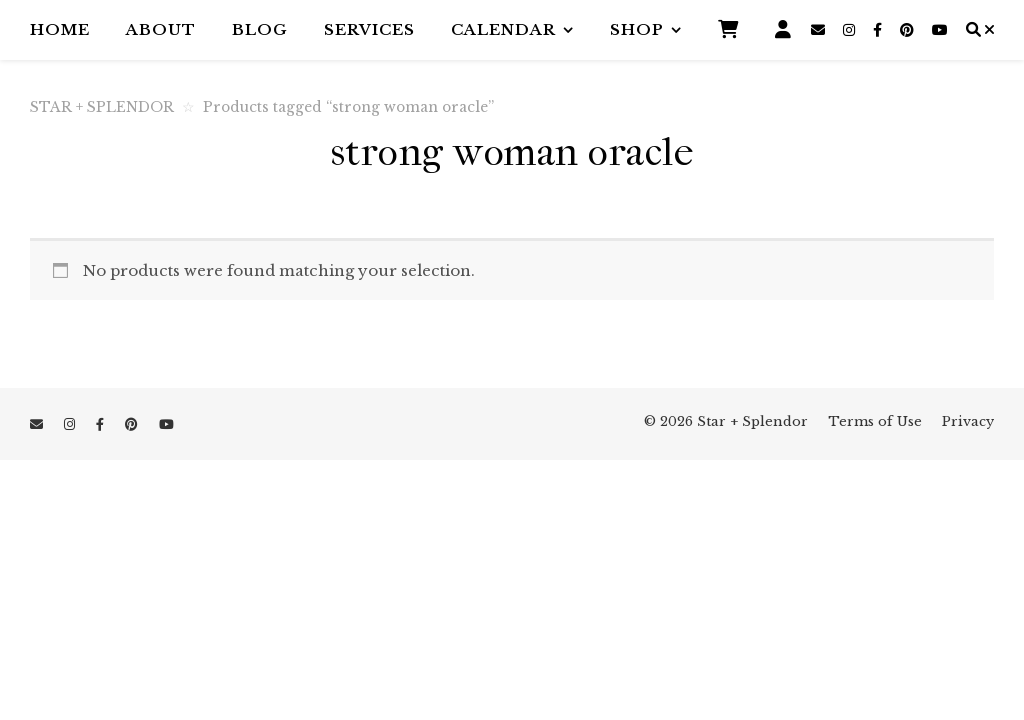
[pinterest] (909, 30)
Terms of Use (875, 421)
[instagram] (851, 30)
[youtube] (940, 30)
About (161, 29)
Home (60, 29)
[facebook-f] (879, 30)
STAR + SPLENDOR (102, 107)
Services (369, 29)
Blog (260, 29)
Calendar (503, 29)
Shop (637, 29)
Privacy (968, 421)
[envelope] (820, 30)
